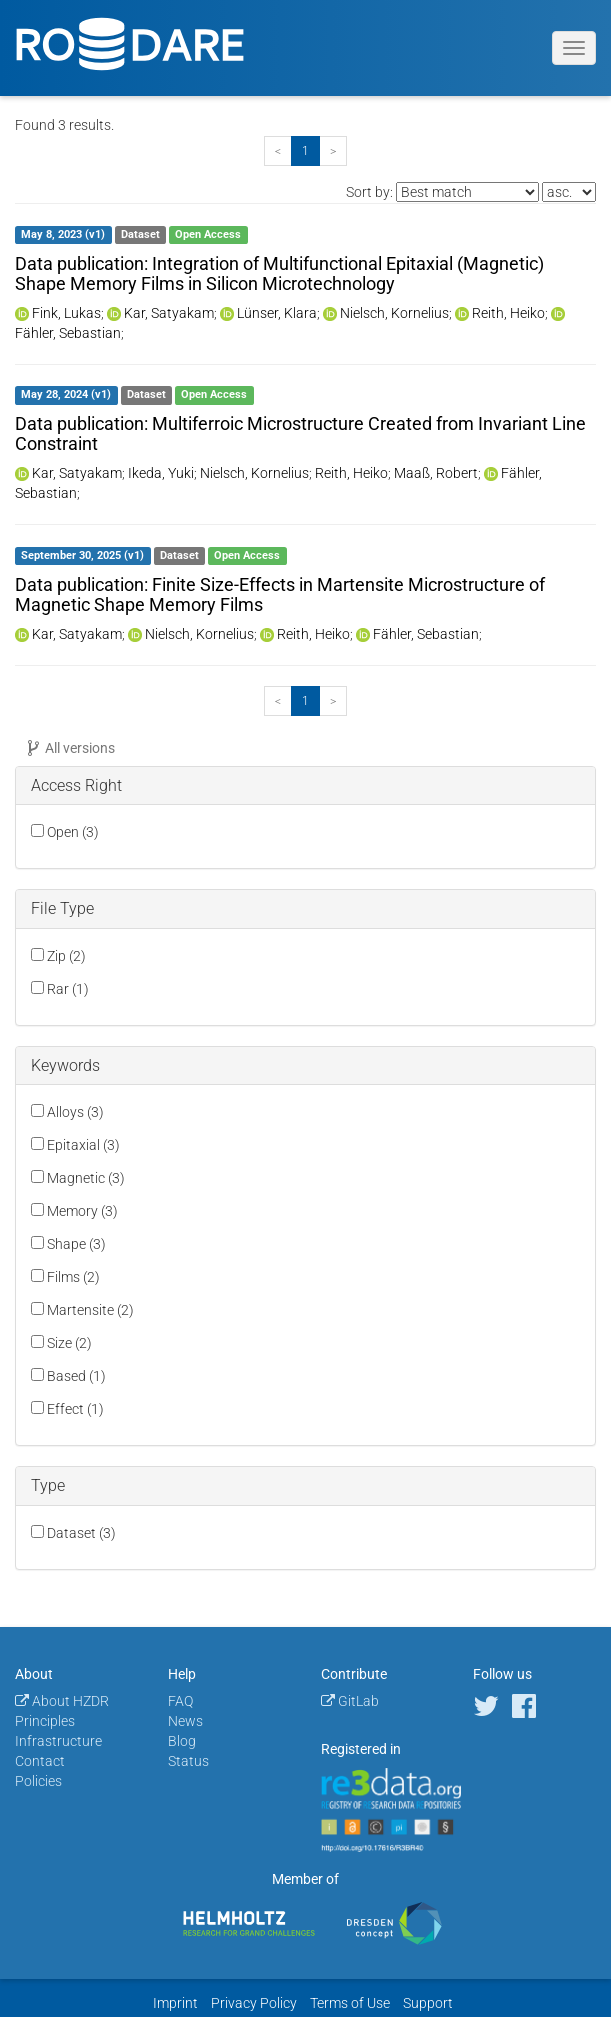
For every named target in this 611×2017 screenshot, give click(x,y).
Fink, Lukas (66, 313)
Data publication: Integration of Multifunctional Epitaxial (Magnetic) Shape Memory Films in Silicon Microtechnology (279, 273)
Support (428, 2003)
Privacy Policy (254, 2003)
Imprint (175, 2003)
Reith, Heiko (508, 313)
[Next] (333, 151)
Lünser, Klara (277, 313)
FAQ (180, 1701)
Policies (38, 1781)
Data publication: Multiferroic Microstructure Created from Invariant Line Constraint (300, 433)
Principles (45, 1721)
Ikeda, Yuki (161, 473)
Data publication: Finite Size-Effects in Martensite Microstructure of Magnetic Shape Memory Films (280, 594)
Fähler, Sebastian (68, 333)
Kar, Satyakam (169, 313)
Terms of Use (350, 2003)
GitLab (350, 1701)
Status (188, 1761)
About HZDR (62, 1701)
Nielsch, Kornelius (394, 313)
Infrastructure (58, 1741)
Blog (182, 1741)
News (185, 1721)
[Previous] (278, 151)
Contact (40, 1761)
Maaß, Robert (436, 473)
